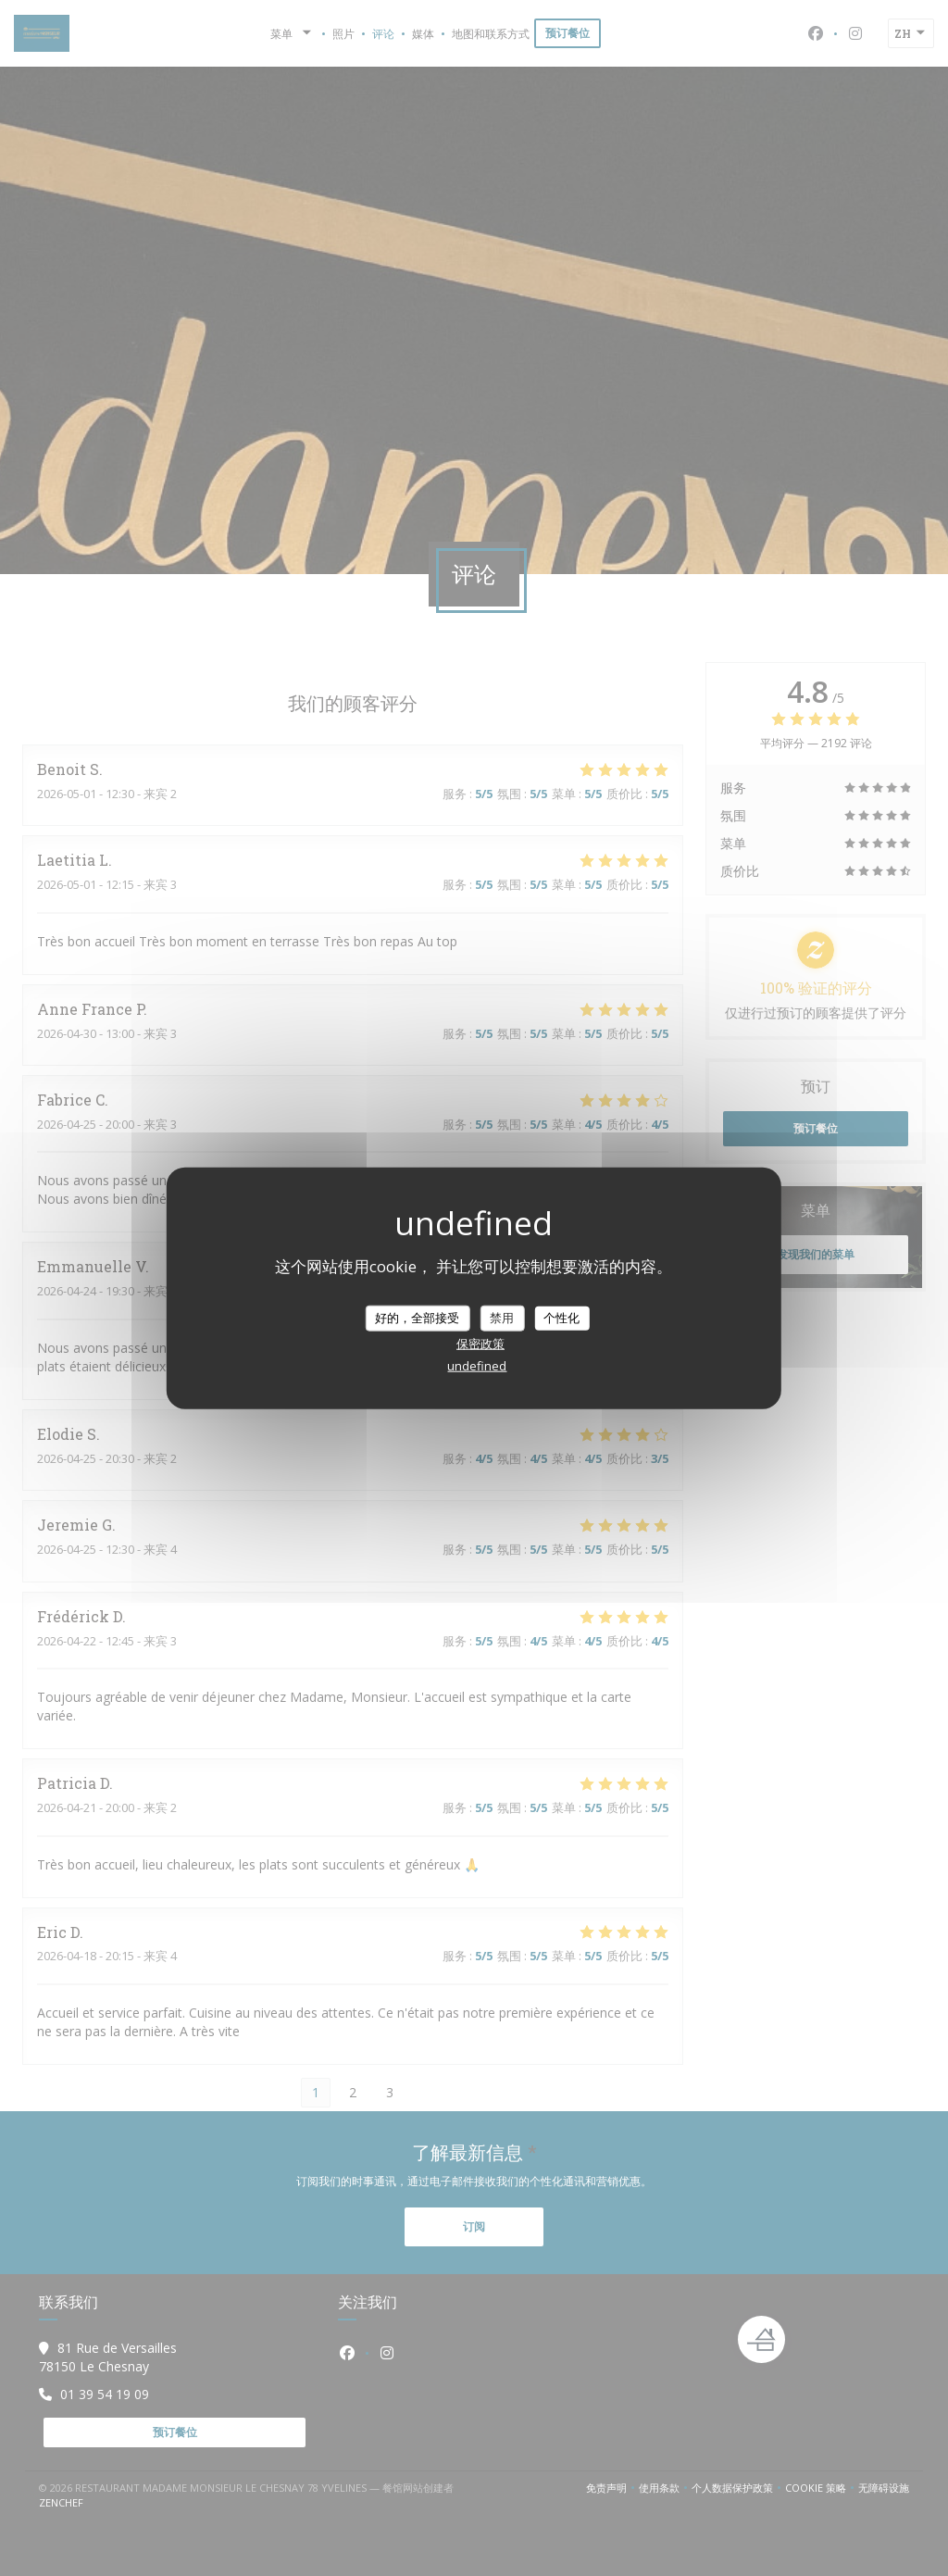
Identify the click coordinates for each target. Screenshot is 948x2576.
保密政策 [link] (480, 1342)
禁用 (502, 1317)
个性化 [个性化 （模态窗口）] (561, 1317)
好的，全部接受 (417, 1317)
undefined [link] (476, 1365)
